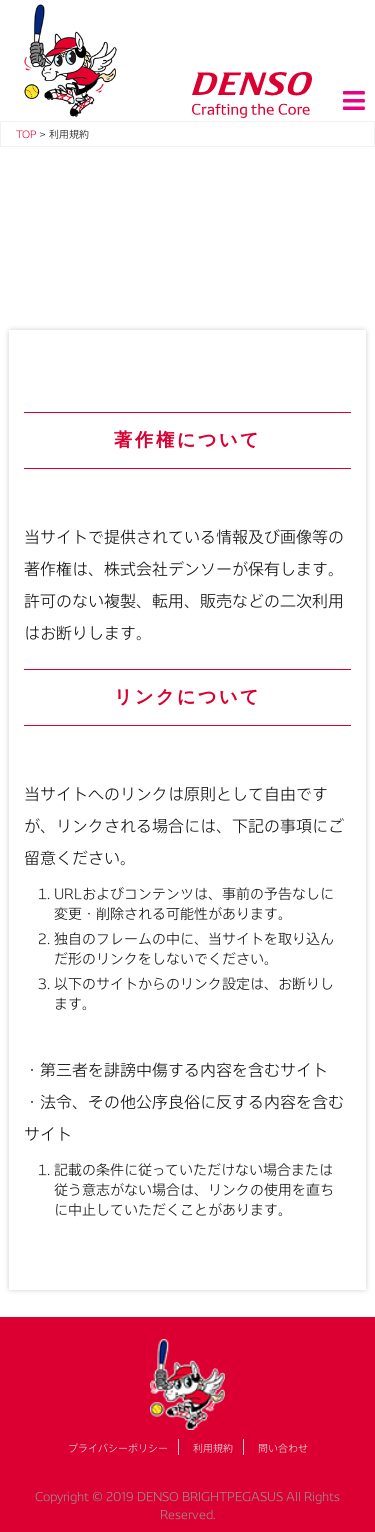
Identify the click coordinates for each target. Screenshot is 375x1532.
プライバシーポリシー (118, 1448)
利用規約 (213, 1448)
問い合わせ (283, 1448)
